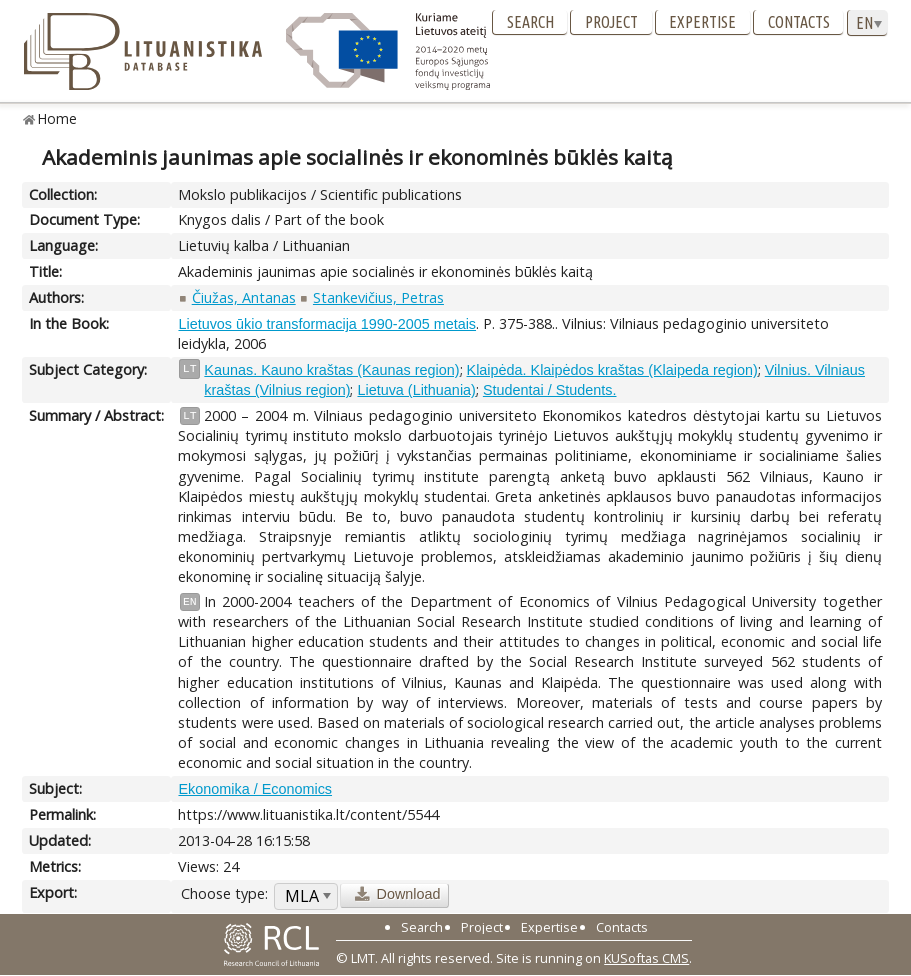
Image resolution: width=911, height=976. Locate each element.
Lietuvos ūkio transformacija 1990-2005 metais (327, 324)
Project (611, 22)
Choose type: (224, 893)
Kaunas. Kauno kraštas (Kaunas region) (331, 370)
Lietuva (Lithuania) (416, 390)
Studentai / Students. (550, 390)
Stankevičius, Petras (378, 297)
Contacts (799, 22)
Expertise (702, 22)
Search (530, 22)
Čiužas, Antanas (244, 297)
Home (57, 118)
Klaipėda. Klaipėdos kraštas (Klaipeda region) (612, 370)
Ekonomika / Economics (255, 789)
